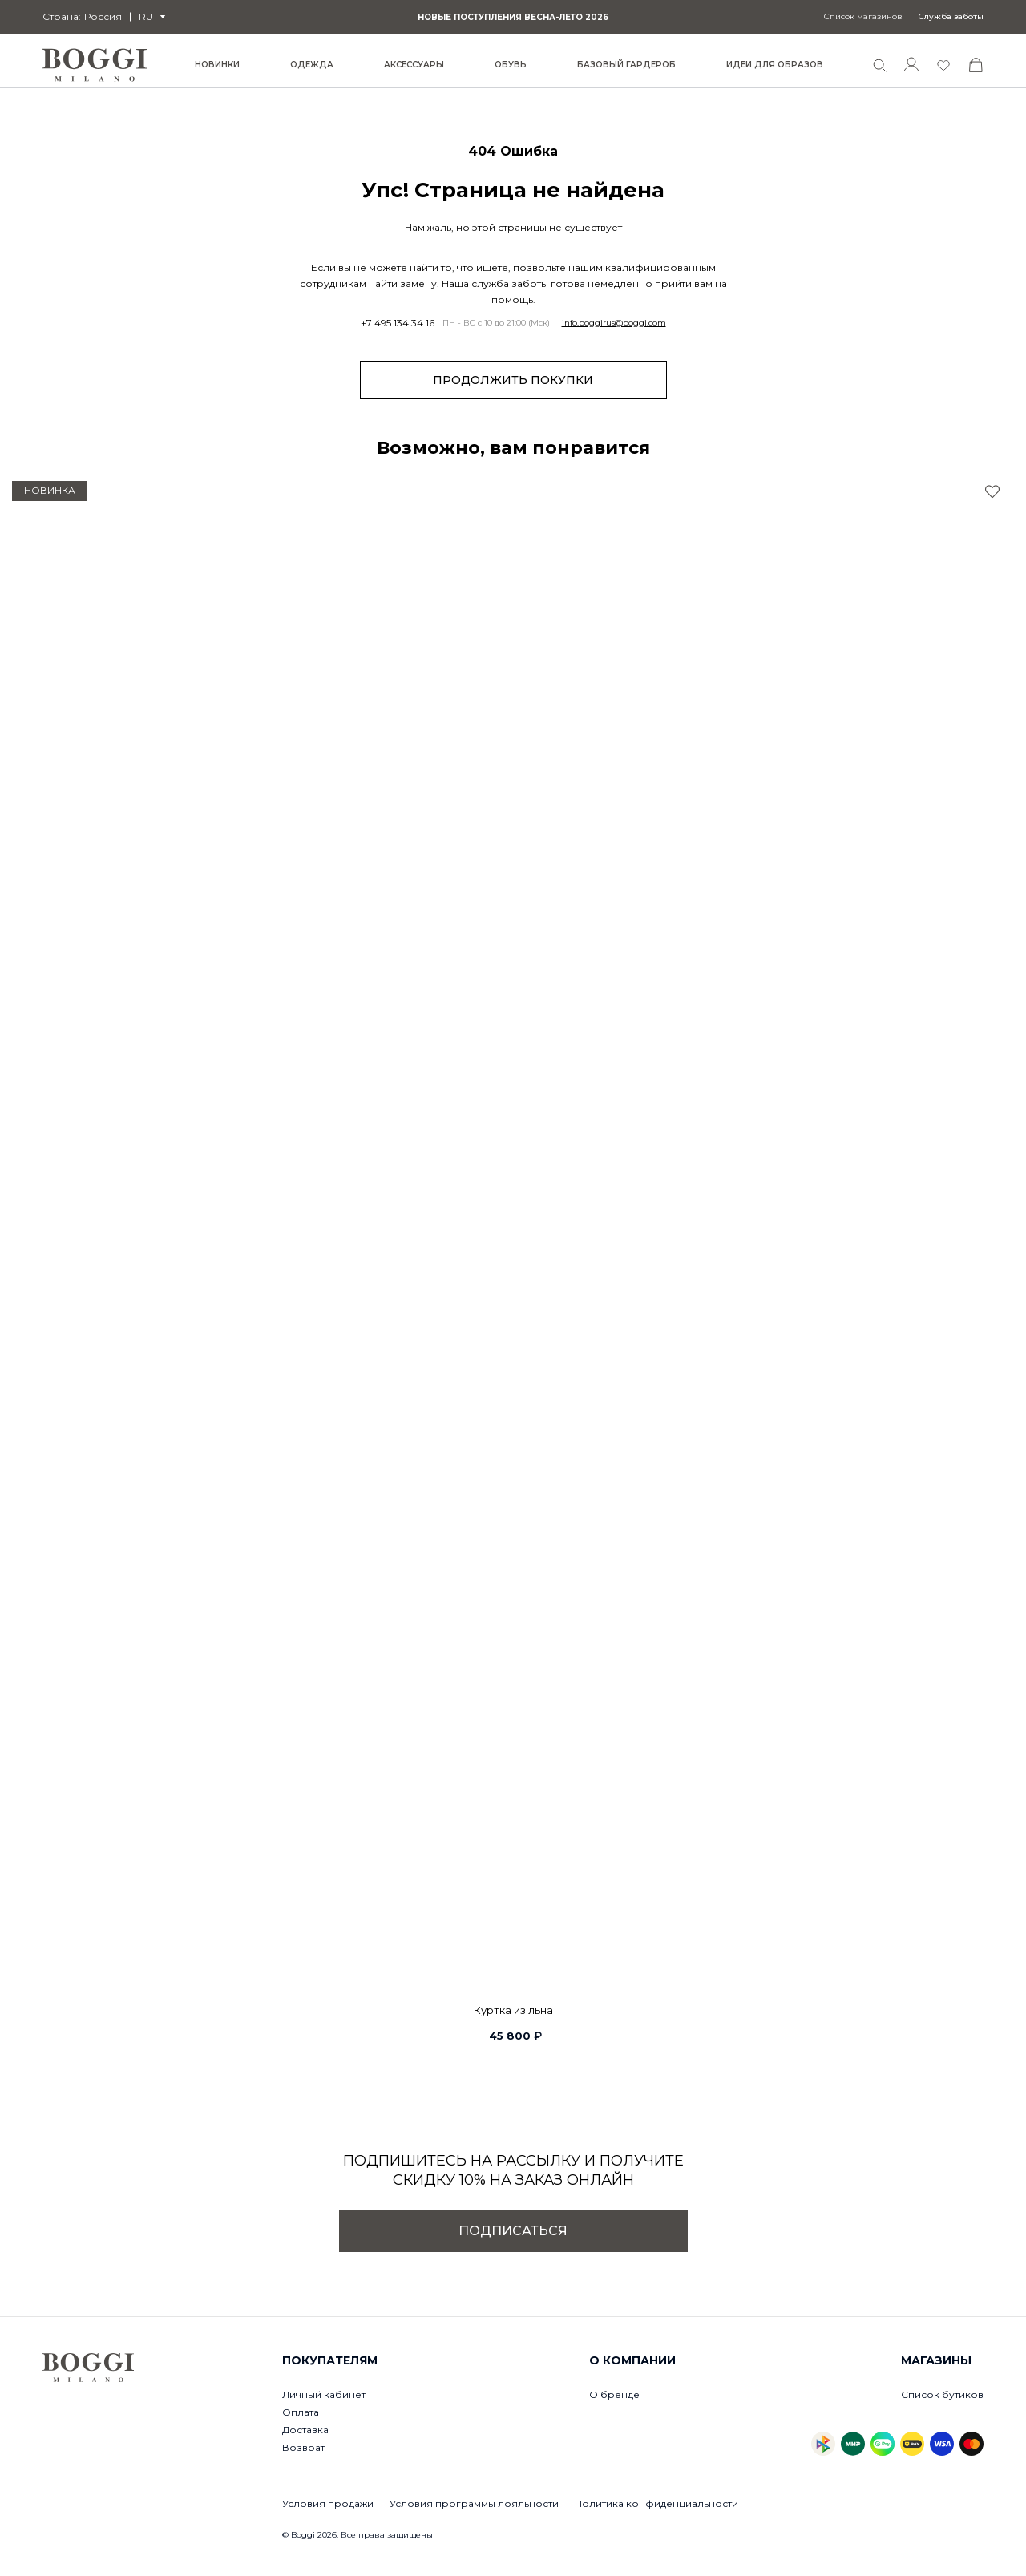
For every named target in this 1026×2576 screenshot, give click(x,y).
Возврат (303, 2447)
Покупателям (330, 2360)
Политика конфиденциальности (656, 2503)
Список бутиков (942, 2394)
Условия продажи (328, 2503)
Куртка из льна (513, 2010)
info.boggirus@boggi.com (614, 323)
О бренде (614, 2394)
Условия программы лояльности (474, 2503)
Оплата (300, 2412)
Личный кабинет (324, 2394)
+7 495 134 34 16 (397, 323)
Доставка (305, 2430)
